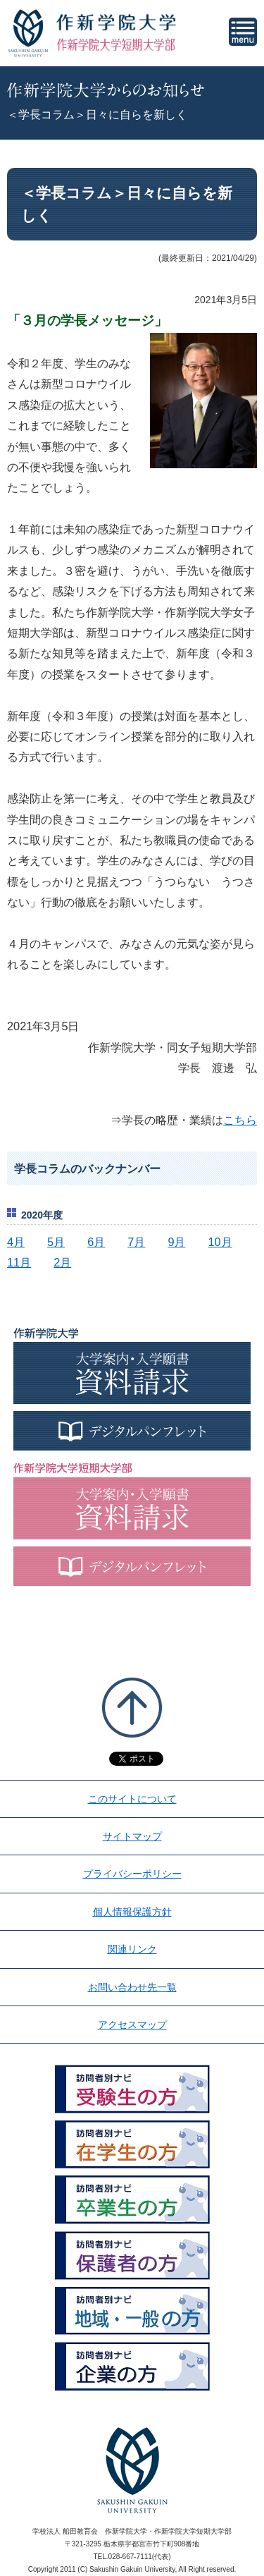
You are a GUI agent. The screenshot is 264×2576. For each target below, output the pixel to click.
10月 (220, 1241)
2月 (62, 1262)
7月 (136, 1241)
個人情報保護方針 (132, 1911)
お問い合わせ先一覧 (132, 1987)
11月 (19, 1262)
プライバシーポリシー (132, 1873)
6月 (96, 1241)
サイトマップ (132, 1836)
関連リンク (132, 1949)
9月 (176, 1241)
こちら (240, 1119)
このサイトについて (132, 1799)
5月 (56, 1241)
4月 (16, 1241)
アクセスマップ (132, 2024)
